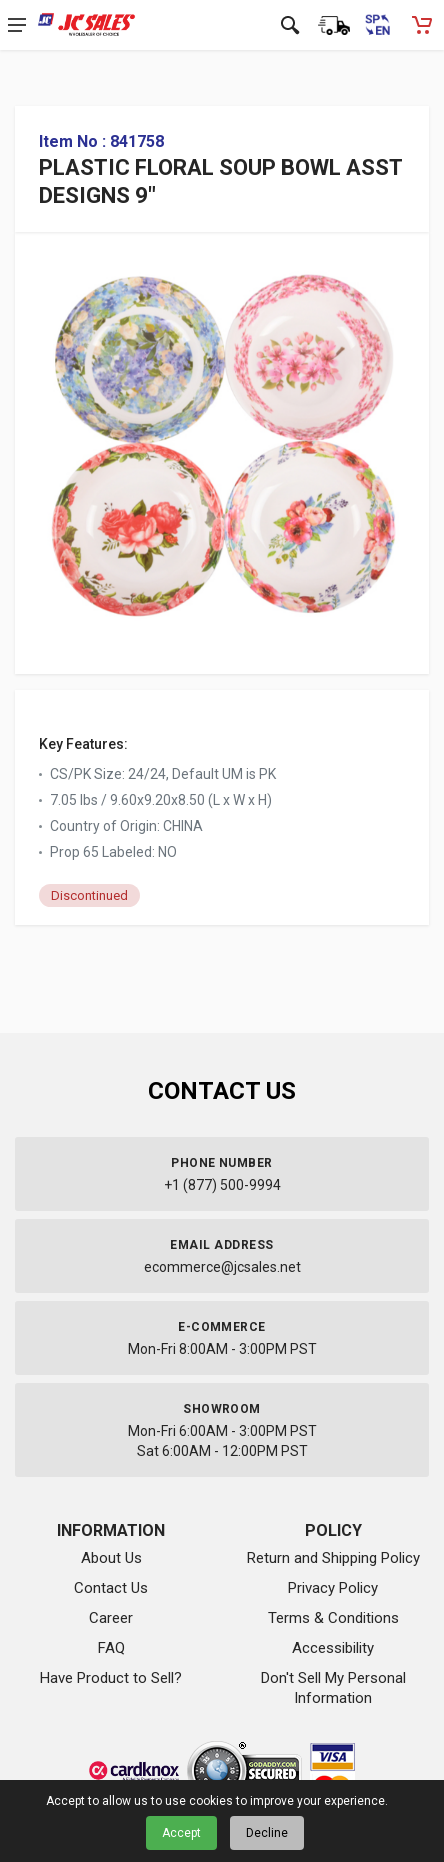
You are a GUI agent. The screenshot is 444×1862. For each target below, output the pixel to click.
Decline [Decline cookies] (267, 1833)
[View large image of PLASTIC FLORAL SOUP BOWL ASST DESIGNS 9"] (222, 439)
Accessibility (333, 1648)
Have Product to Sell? (111, 1678)
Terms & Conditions (333, 1618)
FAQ (111, 1648)
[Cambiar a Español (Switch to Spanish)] (378, 25)
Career (111, 1618)
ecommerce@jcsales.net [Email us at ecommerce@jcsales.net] (222, 1267)
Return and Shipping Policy (333, 1558)
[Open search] (290, 25)
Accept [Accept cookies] (181, 1833)
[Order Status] (334, 25)
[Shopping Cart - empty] (422, 25)
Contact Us (111, 1588)
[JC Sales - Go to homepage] (86, 25)
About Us (111, 1558)
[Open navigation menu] (17, 25)
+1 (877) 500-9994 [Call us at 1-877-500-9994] (222, 1185)
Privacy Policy (333, 1588)
